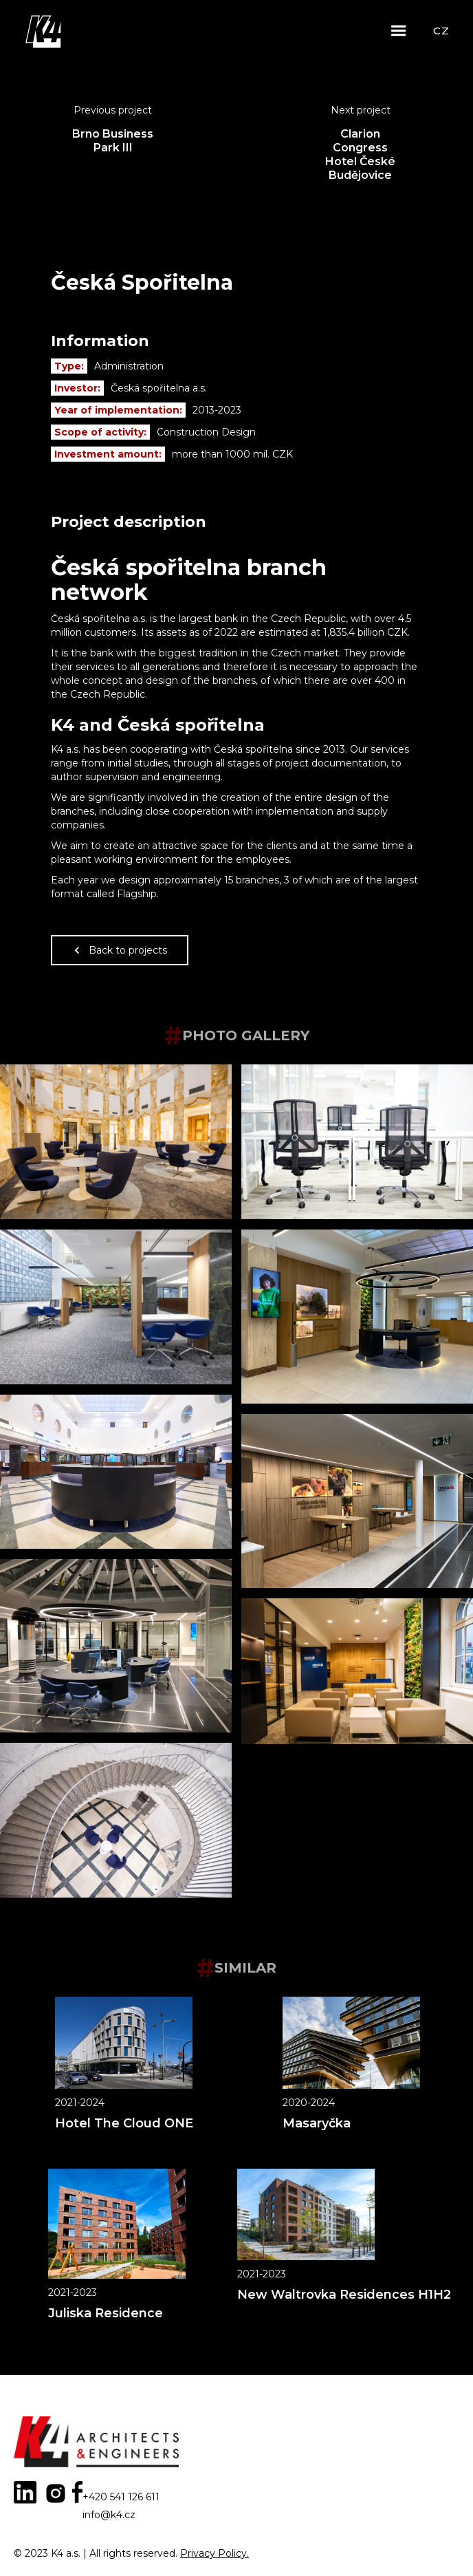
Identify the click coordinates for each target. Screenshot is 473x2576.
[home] (44, 31)
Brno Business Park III (112, 140)
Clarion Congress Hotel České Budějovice (360, 154)
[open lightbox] (116, 1141)
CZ (441, 30)
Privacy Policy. (214, 2553)
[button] (399, 31)
